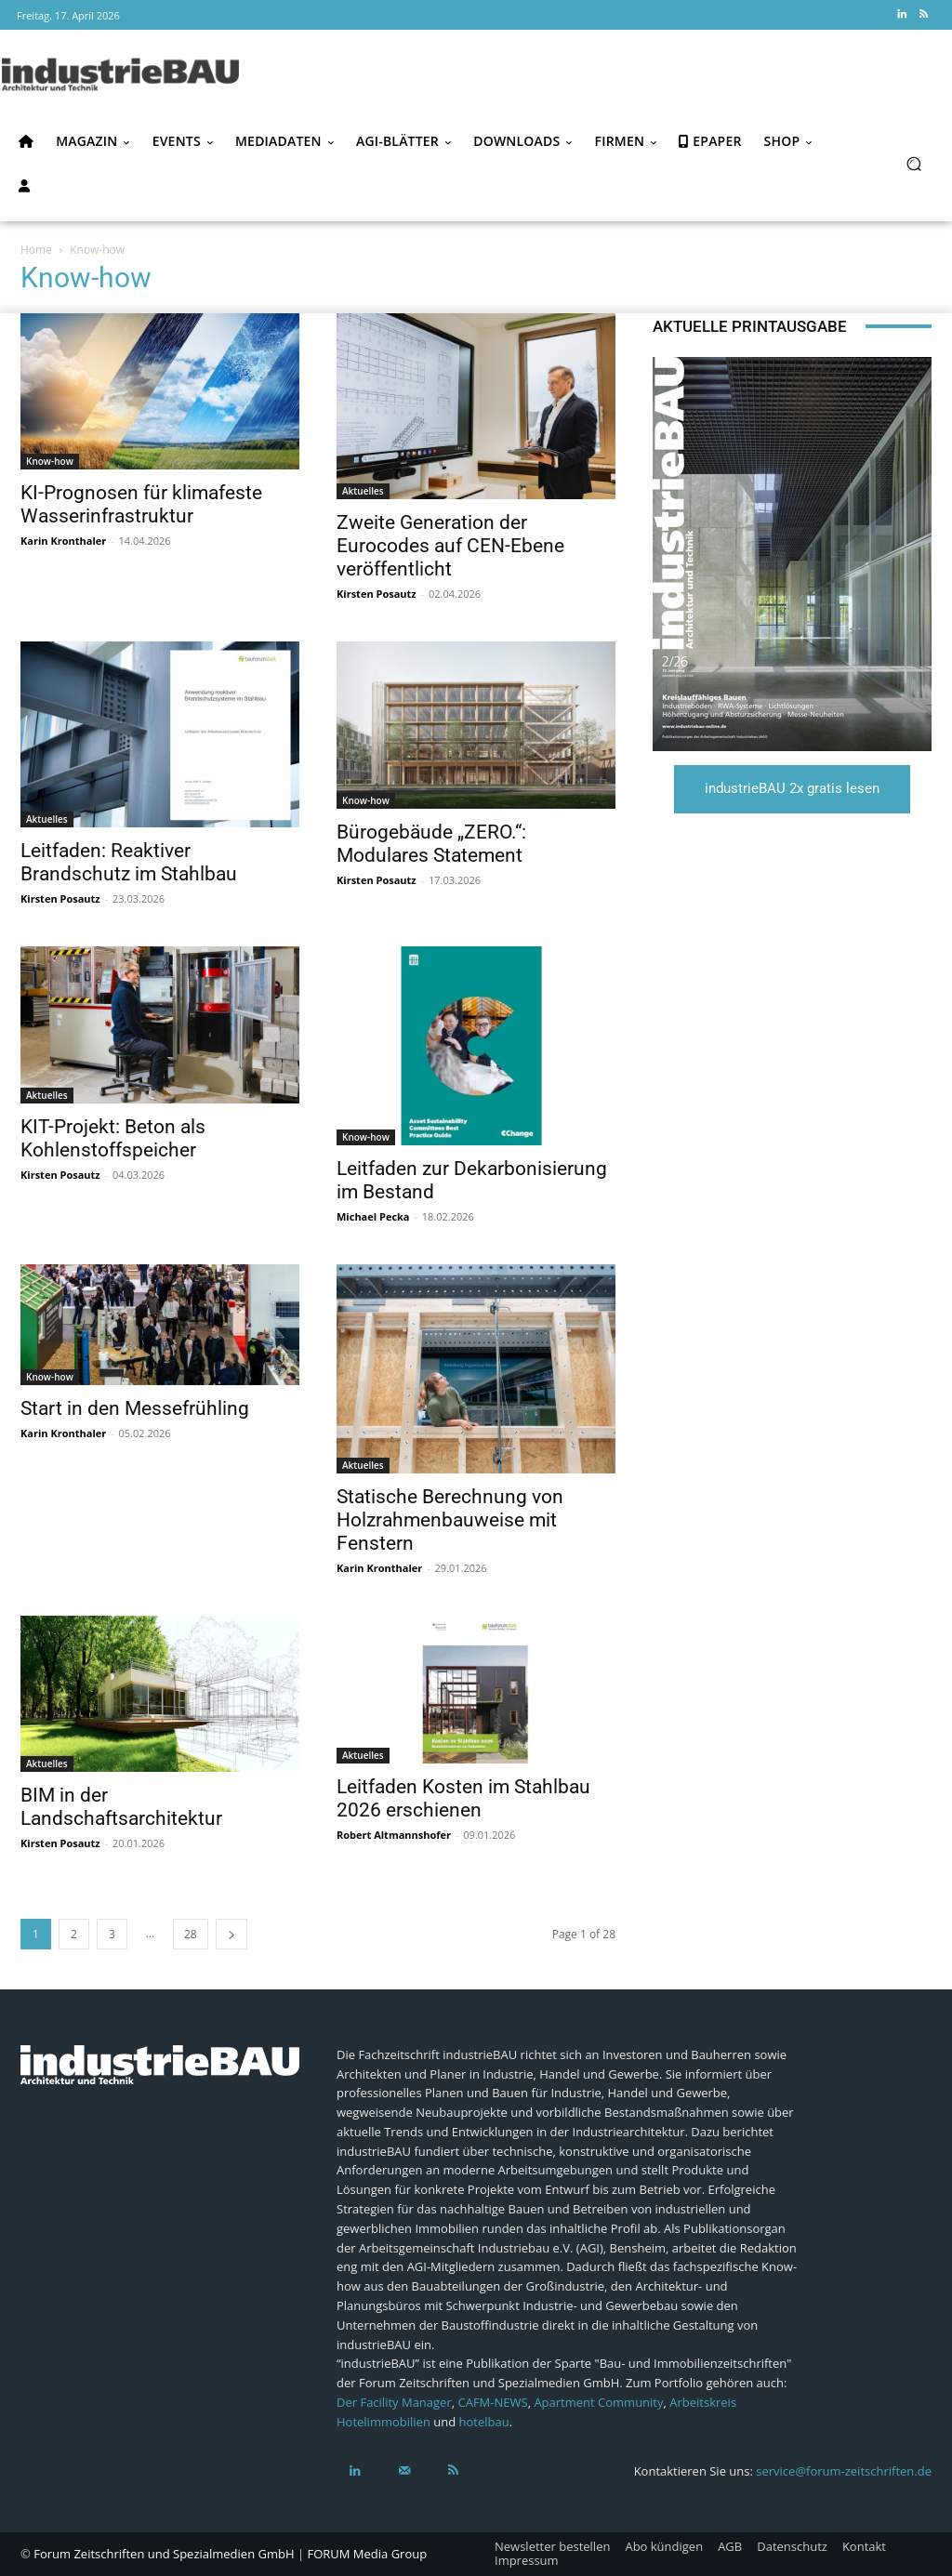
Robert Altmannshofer (394, 1835)
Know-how (49, 461)
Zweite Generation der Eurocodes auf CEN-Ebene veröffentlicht (450, 545)
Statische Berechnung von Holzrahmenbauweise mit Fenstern (450, 1520)
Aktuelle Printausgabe (750, 326)
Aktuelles (363, 490)
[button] (913, 163)
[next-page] (231, 1934)
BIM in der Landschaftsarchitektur (121, 1807)
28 (190, 1934)
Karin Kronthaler (63, 541)
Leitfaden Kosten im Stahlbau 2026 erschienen (463, 1798)
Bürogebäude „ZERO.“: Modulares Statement (431, 843)
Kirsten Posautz (376, 594)
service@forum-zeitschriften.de (844, 2471)
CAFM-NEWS (493, 2402)
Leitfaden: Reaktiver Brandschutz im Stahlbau (128, 862)
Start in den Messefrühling (134, 1408)
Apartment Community (598, 2402)
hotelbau (484, 2421)
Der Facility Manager (394, 2402)
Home (36, 250)
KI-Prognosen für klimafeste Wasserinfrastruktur (141, 504)
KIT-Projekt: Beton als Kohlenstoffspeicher (112, 1138)
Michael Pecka (373, 1216)
